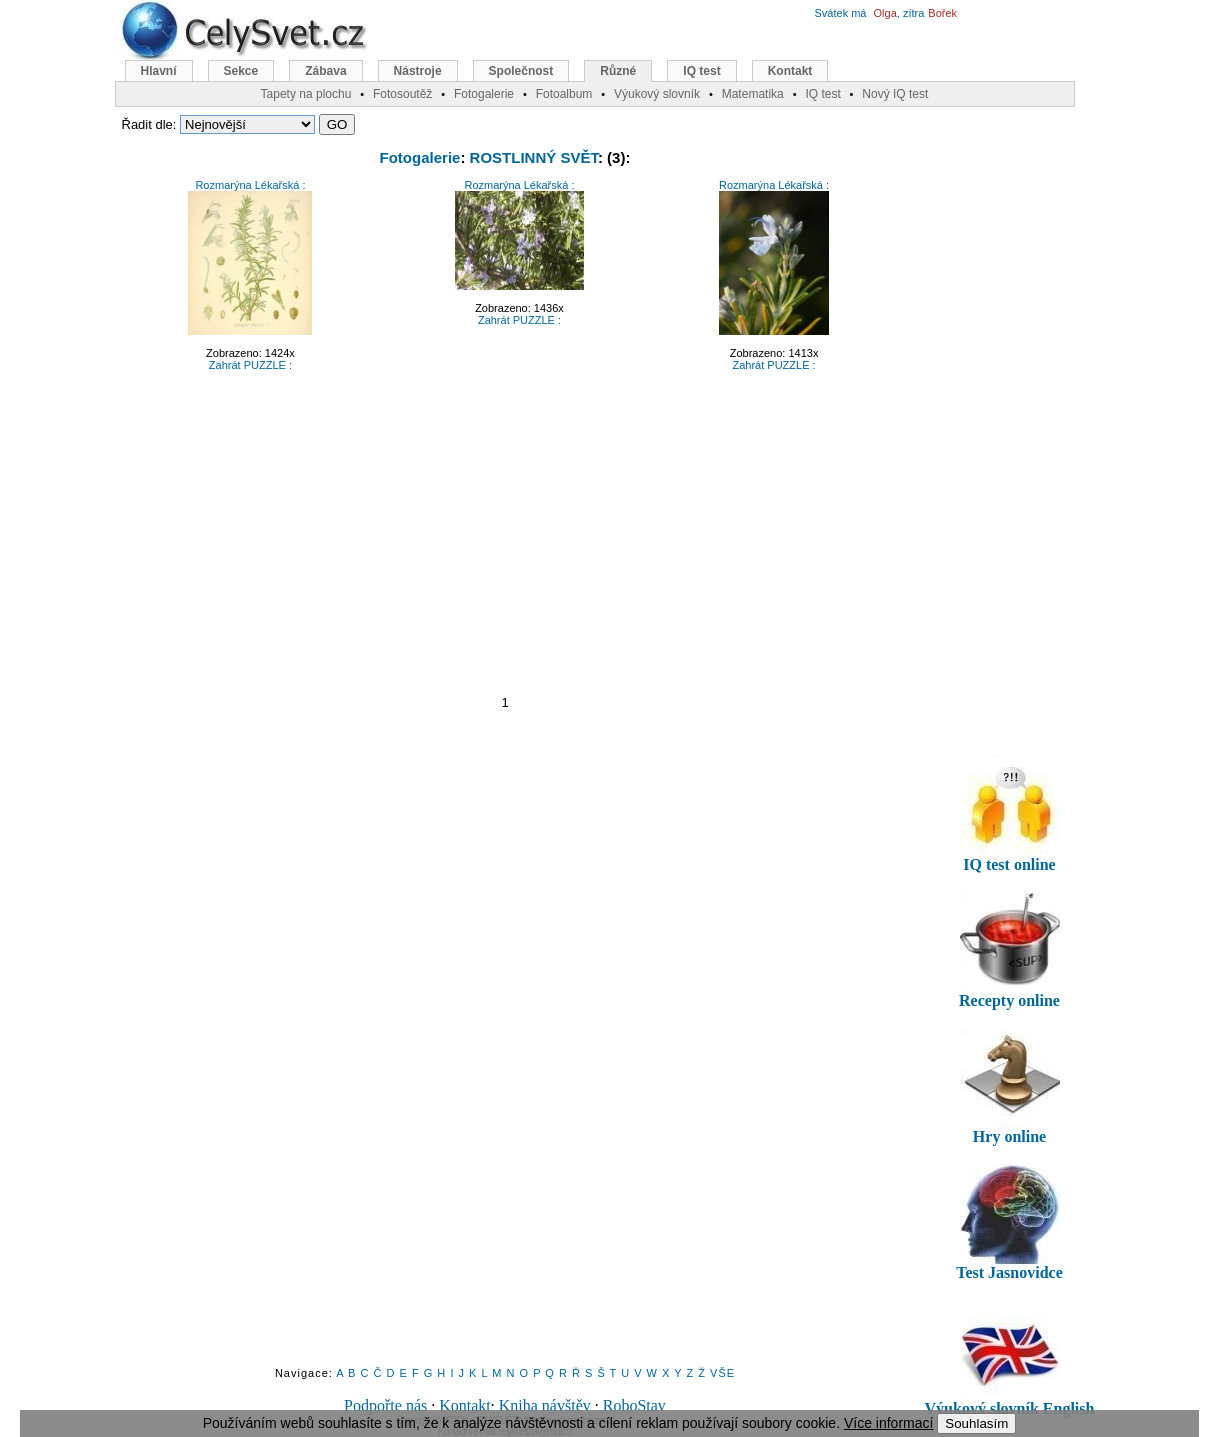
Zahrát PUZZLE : (250, 365)
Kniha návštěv (545, 1405)
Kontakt (465, 1405)
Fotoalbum (564, 94)
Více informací (888, 1423)
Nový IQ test (895, 94)
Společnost (521, 71)
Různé (618, 71)
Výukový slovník (657, 94)
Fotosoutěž (402, 94)
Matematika (753, 94)
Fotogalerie (420, 157)
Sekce (241, 71)
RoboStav (634, 1405)
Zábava (325, 71)
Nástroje (418, 71)
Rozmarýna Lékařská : (250, 185)
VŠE (722, 1373)
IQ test (701, 71)
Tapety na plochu (306, 94)
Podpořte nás (385, 1405)
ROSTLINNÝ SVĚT (534, 157)
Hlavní (159, 71)
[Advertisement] (505, 532)
